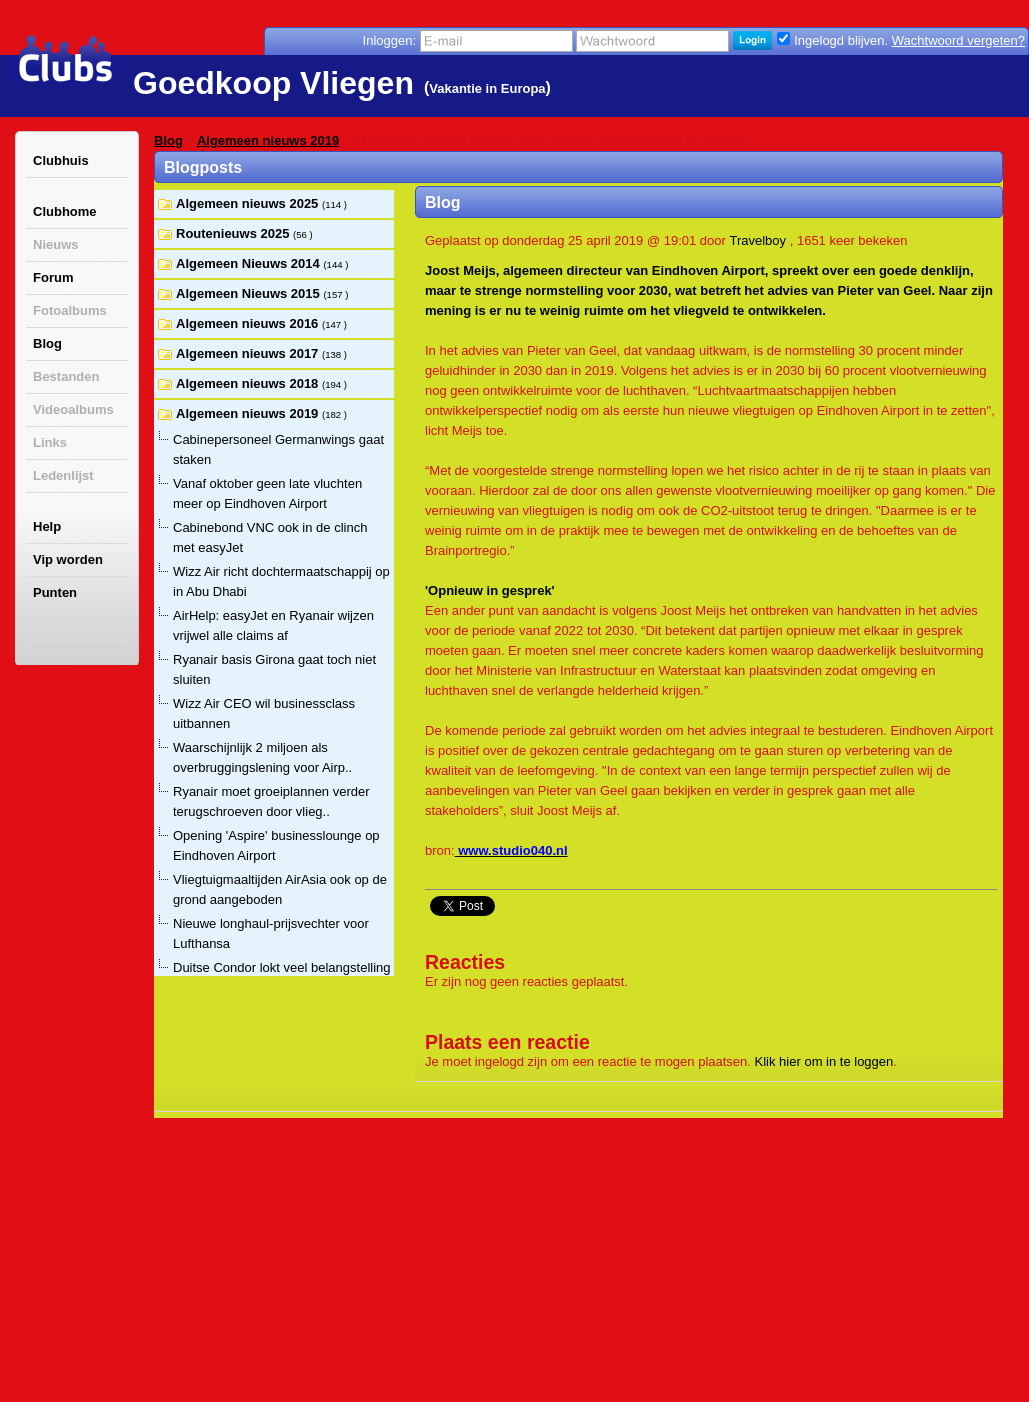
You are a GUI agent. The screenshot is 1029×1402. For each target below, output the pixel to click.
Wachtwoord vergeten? (958, 40)
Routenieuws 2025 (234, 233)
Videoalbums (73, 409)
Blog (47, 343)
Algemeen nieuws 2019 (268, 140)
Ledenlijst (63, 475)
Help (47, 526)
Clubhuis (61, 160)
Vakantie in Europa (487, 88)
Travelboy (757, 240)
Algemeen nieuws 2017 (249, 353)
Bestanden (66, 376)
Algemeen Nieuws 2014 (249, 263)
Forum (53, 277)
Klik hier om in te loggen (824, 1061)
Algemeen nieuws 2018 (249, 383)
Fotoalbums (70, 310)
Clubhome (65, 211)
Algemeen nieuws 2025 (249, 203)
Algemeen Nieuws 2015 (249, 293)
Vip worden (68, 559)
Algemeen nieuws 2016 (249, 323)
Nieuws (56, 244)
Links (50, 442)
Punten (55, 592)
